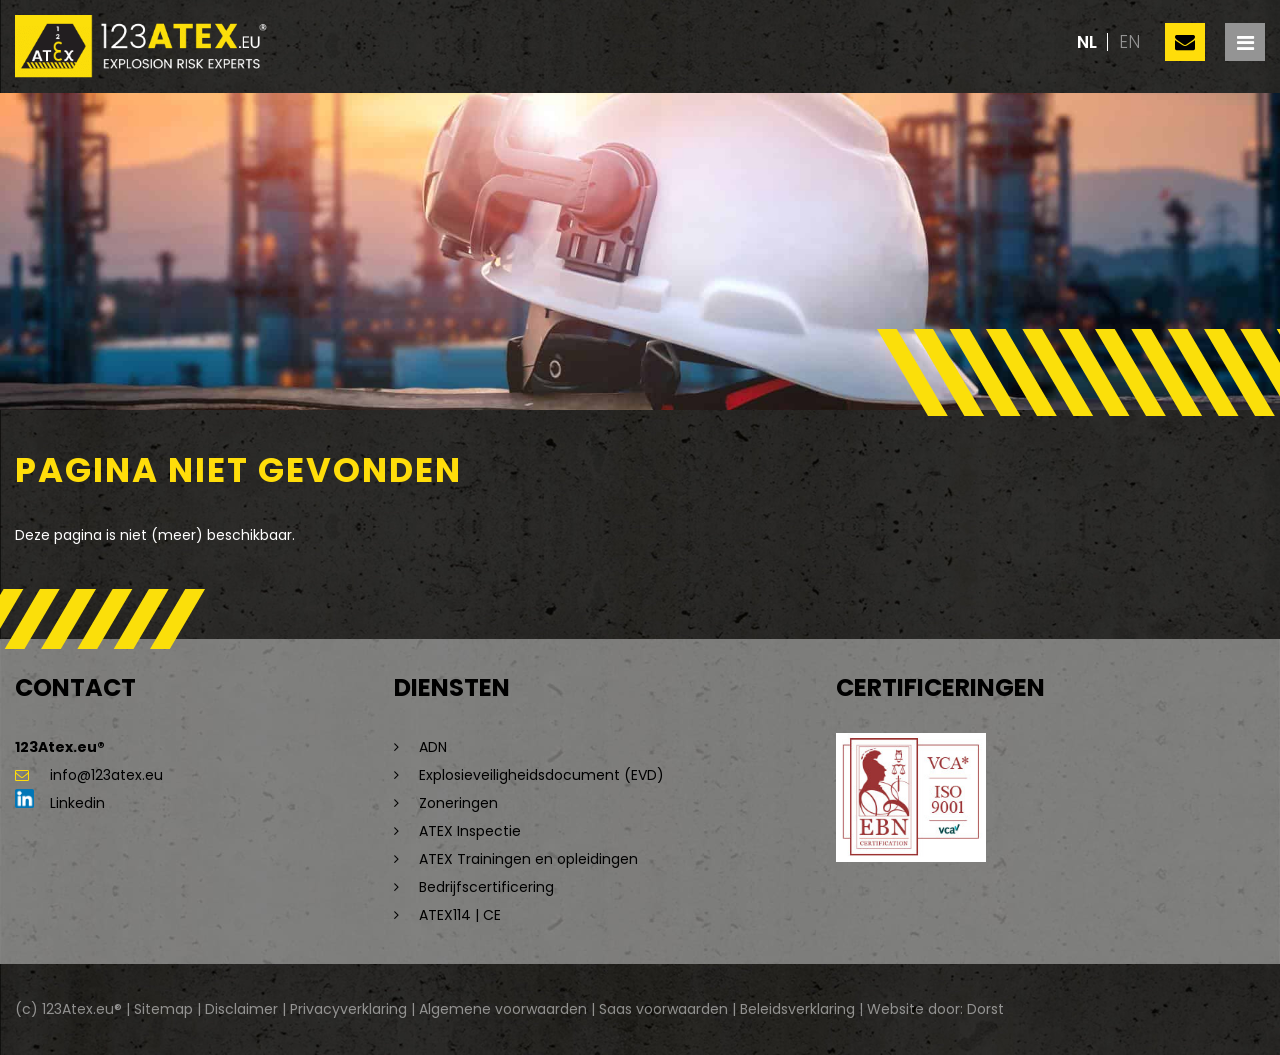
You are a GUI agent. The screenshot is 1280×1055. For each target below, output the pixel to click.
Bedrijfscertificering (486, 887)
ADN (433, 747)
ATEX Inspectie (470, 831)
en (1129, 42)
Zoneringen (458, 803)
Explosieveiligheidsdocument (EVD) (541, 775)
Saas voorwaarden (663, 1009)
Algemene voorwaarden (503, 1009)
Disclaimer (241, 1009)
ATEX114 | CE (460, 915)
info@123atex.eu (89, 775)
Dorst (985, 1009)
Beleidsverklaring (797, 1009)
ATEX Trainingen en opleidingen (528, 859)
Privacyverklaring (348, 1009)
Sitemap (163, 1009)
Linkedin (60, 803)
